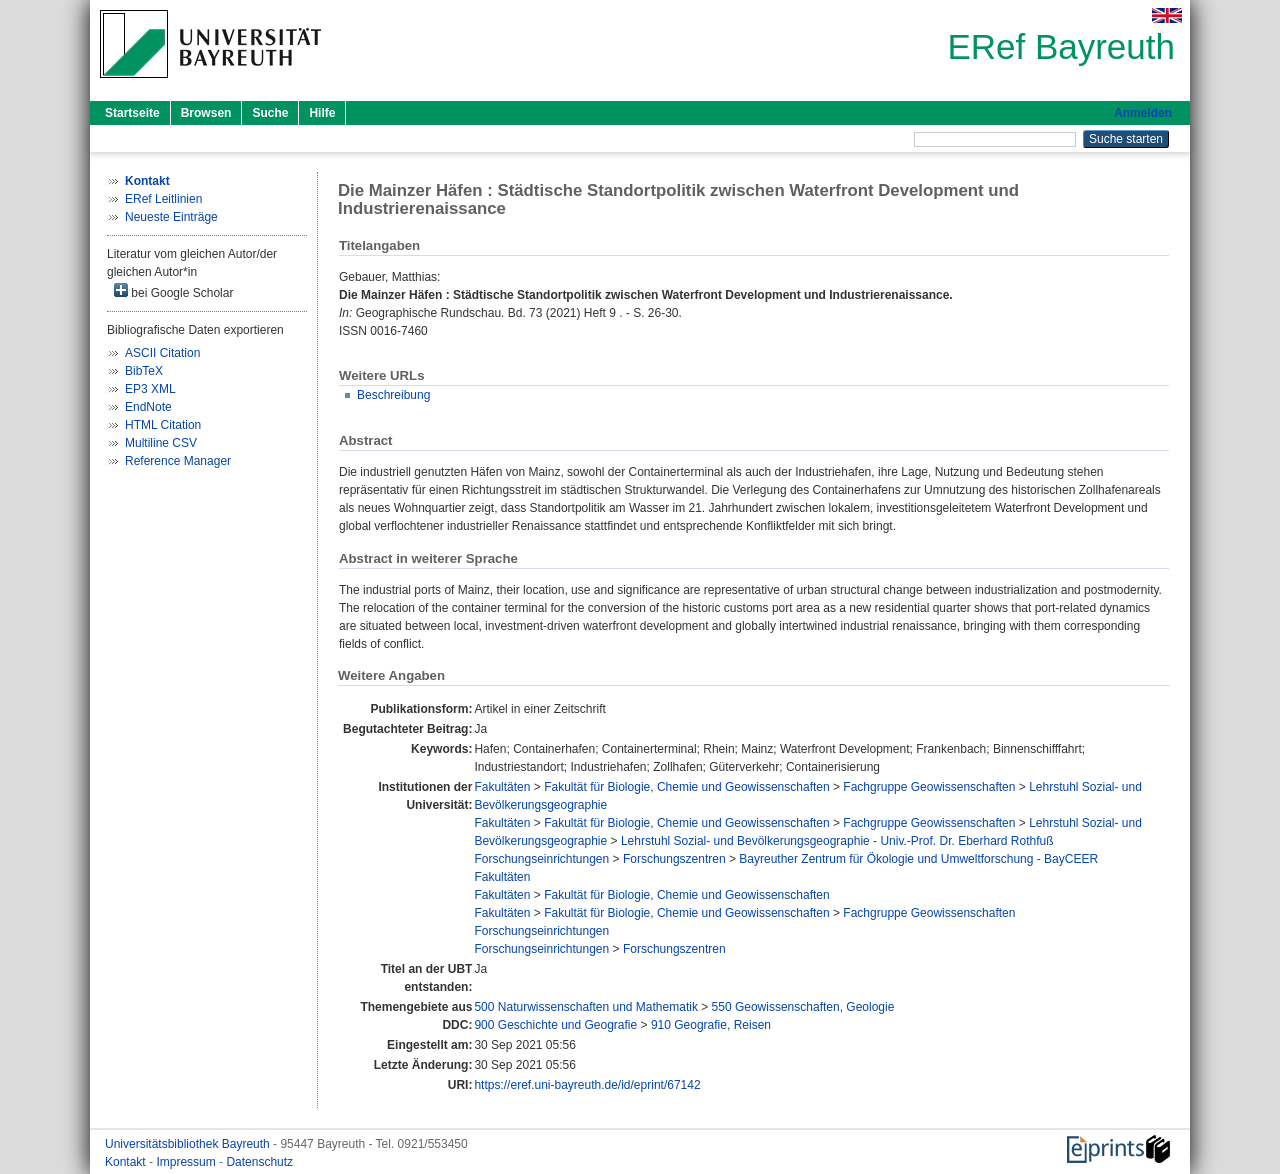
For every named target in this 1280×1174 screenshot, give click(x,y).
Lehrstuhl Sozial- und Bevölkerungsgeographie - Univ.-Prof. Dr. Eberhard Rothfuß (837, 841)
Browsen (206, 113)
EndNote (148, 407)
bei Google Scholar (173, 291)
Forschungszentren (674, 859)
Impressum (187, 1162)
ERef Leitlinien (163, 199)
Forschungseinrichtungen (541, 859)
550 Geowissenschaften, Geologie (803, 1007)
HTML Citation (163, 425)
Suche (270, 113)
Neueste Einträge (171, 217)
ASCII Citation (162, 353)
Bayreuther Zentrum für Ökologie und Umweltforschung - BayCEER (918, 859)
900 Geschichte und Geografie (555, 1025)
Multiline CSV (161, 443)
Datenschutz (259, 1162)
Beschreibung (393, 395)
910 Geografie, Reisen (711, 1025)
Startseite (132, 113)
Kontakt (127, 1162)
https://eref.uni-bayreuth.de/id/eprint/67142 (587, 1085)
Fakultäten (502, 787)
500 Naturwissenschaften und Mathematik (585, 1007)
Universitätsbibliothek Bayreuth (189, 1144)
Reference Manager (178, 461)
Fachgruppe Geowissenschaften (929, 787)
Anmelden (1143, 113)
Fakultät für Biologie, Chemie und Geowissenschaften (687, 787)
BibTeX (144, 371)
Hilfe (322, 113)
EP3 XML (150, 389)
